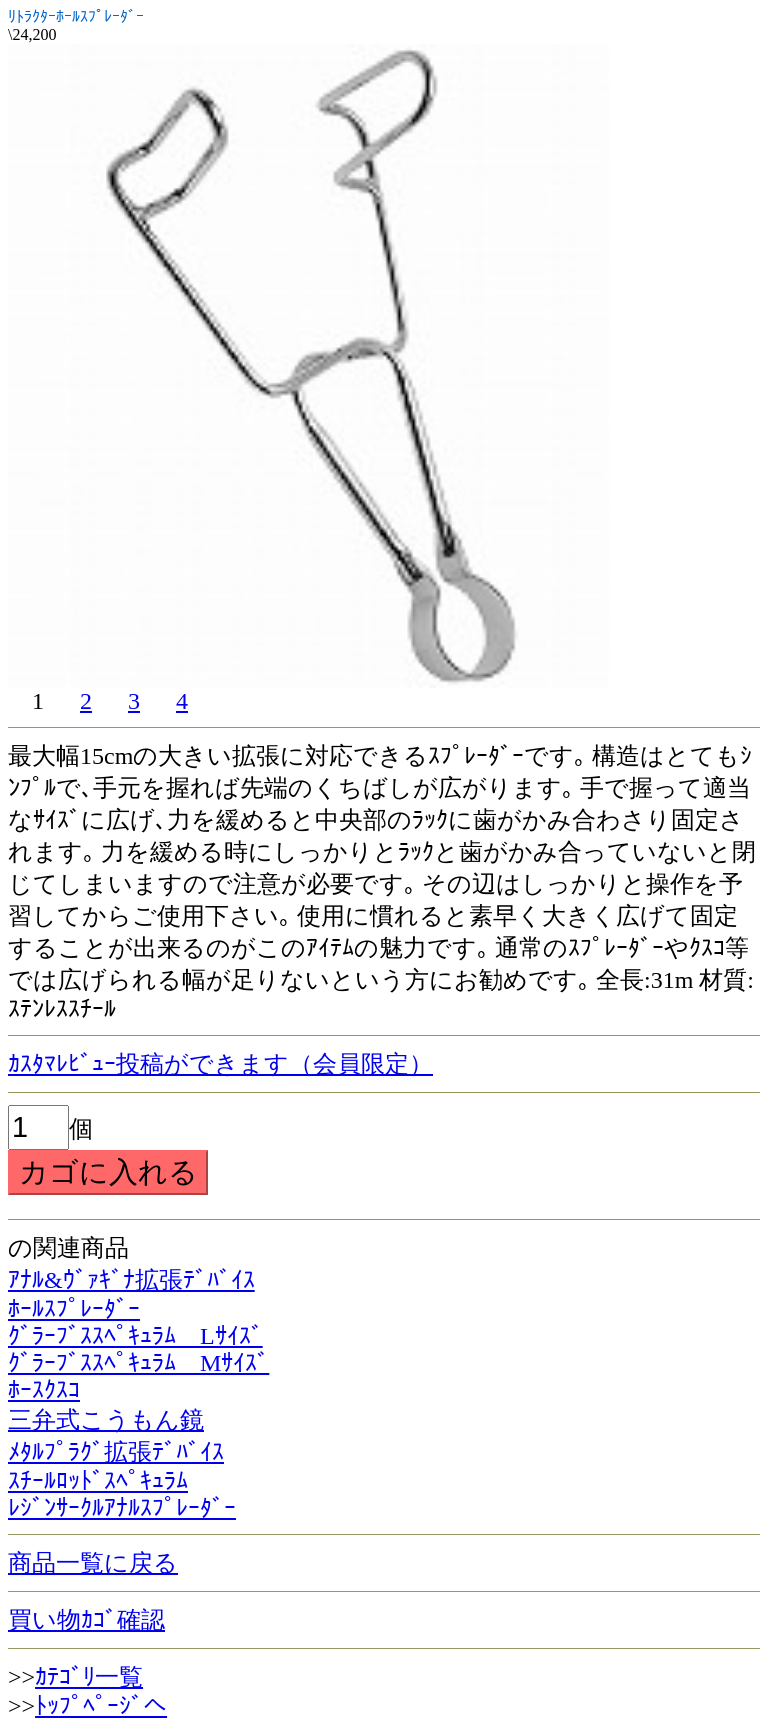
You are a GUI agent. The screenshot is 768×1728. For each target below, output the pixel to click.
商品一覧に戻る (93, 1563)
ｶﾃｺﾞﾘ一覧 (89, 1677)
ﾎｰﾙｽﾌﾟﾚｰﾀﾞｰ (74, 1309)
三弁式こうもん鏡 (106, 1420)
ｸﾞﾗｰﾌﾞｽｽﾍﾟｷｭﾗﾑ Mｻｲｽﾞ (138, 1363)
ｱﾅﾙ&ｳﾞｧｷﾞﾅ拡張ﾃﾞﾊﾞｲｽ (131, 1280)
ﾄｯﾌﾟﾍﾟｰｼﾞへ (101, 1706)
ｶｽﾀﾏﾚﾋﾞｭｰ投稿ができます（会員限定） (220, 1064)
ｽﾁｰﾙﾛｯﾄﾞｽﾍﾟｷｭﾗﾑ (98, 1481)
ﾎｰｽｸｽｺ (44, 1390)
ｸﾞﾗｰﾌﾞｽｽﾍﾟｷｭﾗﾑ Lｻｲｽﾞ (135, 1336)
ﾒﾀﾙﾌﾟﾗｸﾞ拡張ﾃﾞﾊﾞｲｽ (116, 1452)
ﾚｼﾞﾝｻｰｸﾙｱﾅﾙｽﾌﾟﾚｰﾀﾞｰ (122, 1508)
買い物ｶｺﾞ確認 (86, 1620)
